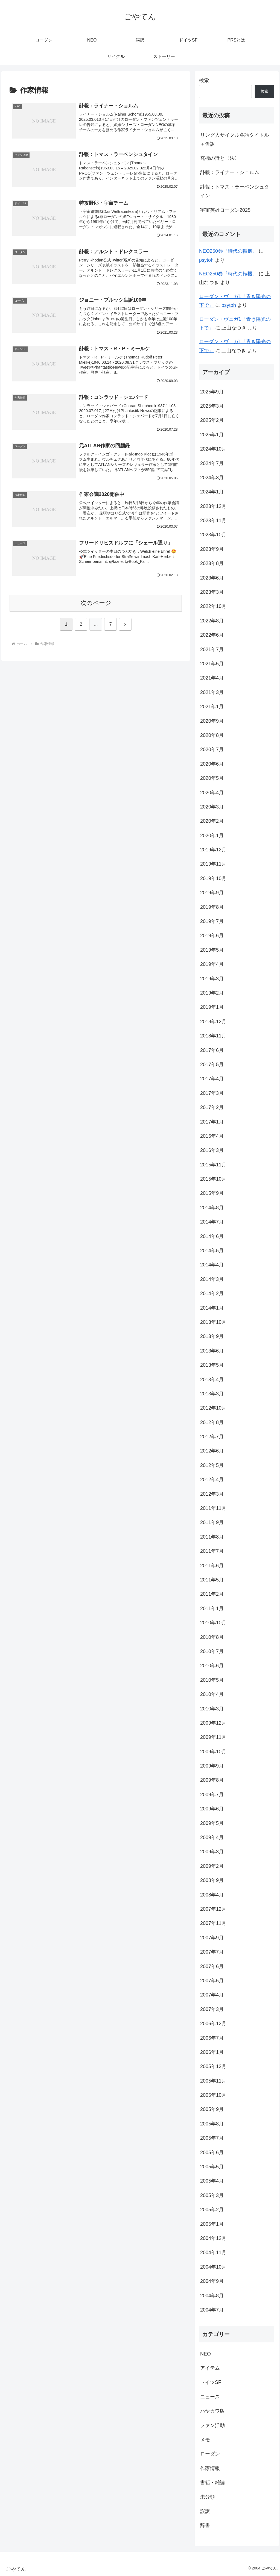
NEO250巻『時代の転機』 (228, 251)
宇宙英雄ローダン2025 (225, 210)
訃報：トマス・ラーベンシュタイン (234, 191)
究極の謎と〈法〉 (220, 158)
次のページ (95, 602)
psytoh (206, 260)
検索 (204, 80)
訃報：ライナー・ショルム (229, 172)
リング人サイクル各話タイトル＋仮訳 (234, 139)
